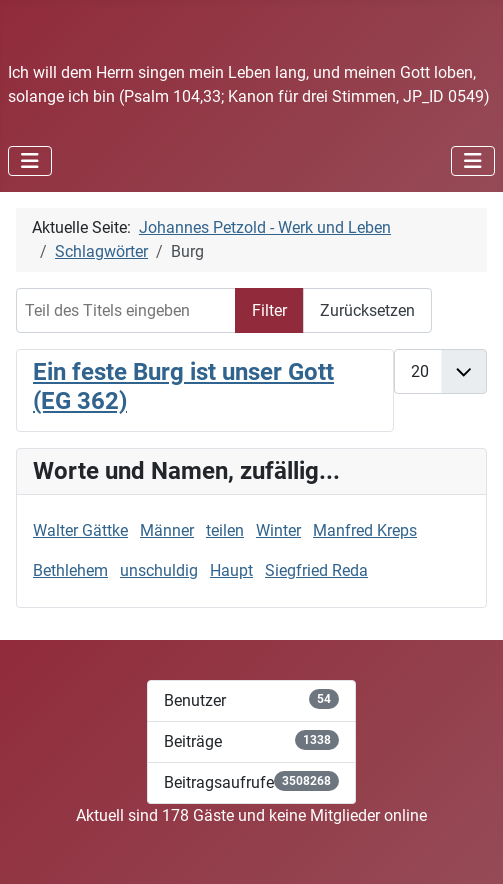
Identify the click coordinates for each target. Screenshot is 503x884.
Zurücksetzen (367, 310)
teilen (225, 530)
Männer (167, 530)
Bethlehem (70, 570)
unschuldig (159, 570)
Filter (269, 310)
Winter (278, 530)
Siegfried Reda (316, 570)
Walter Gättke (80, 530)
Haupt (231, 570)
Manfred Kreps (365, 530)
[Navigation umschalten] (30, 161)
